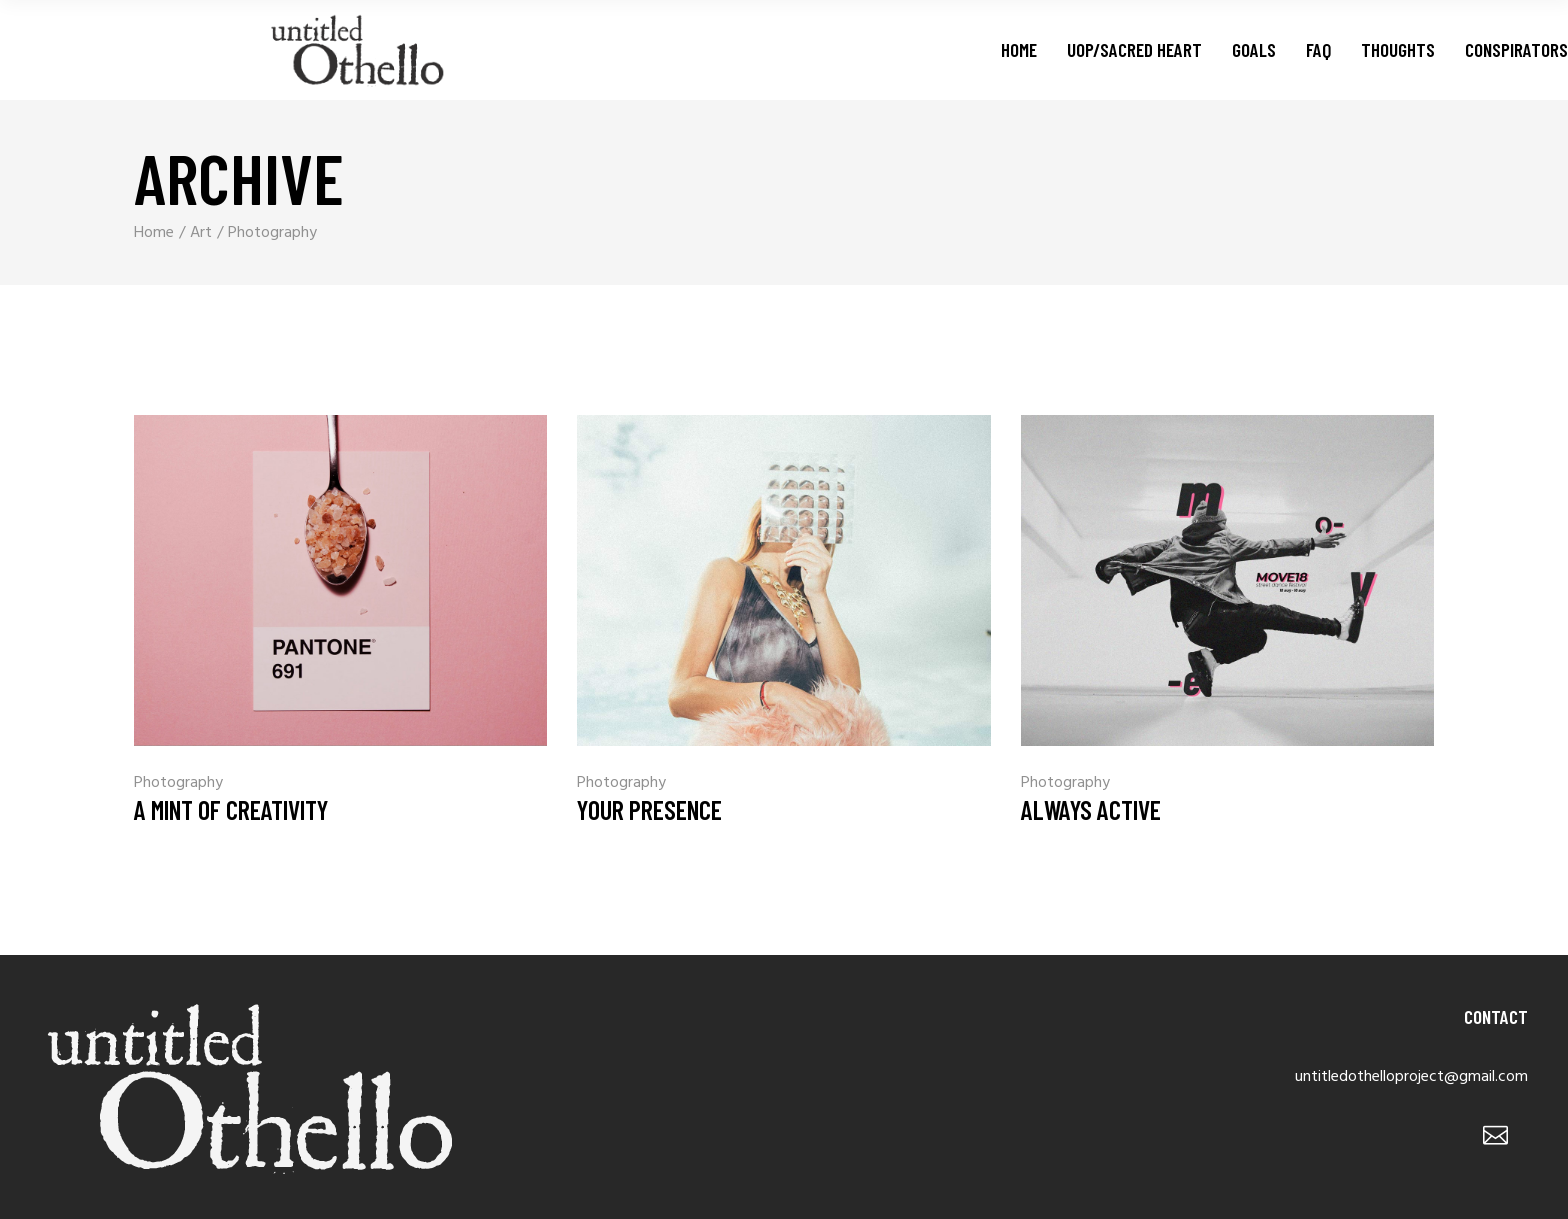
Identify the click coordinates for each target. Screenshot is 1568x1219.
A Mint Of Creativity (231, 809)
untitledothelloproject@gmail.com (1411, 1077)
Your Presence (649, 809)
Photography (178, 783)
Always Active (1091, 809)
